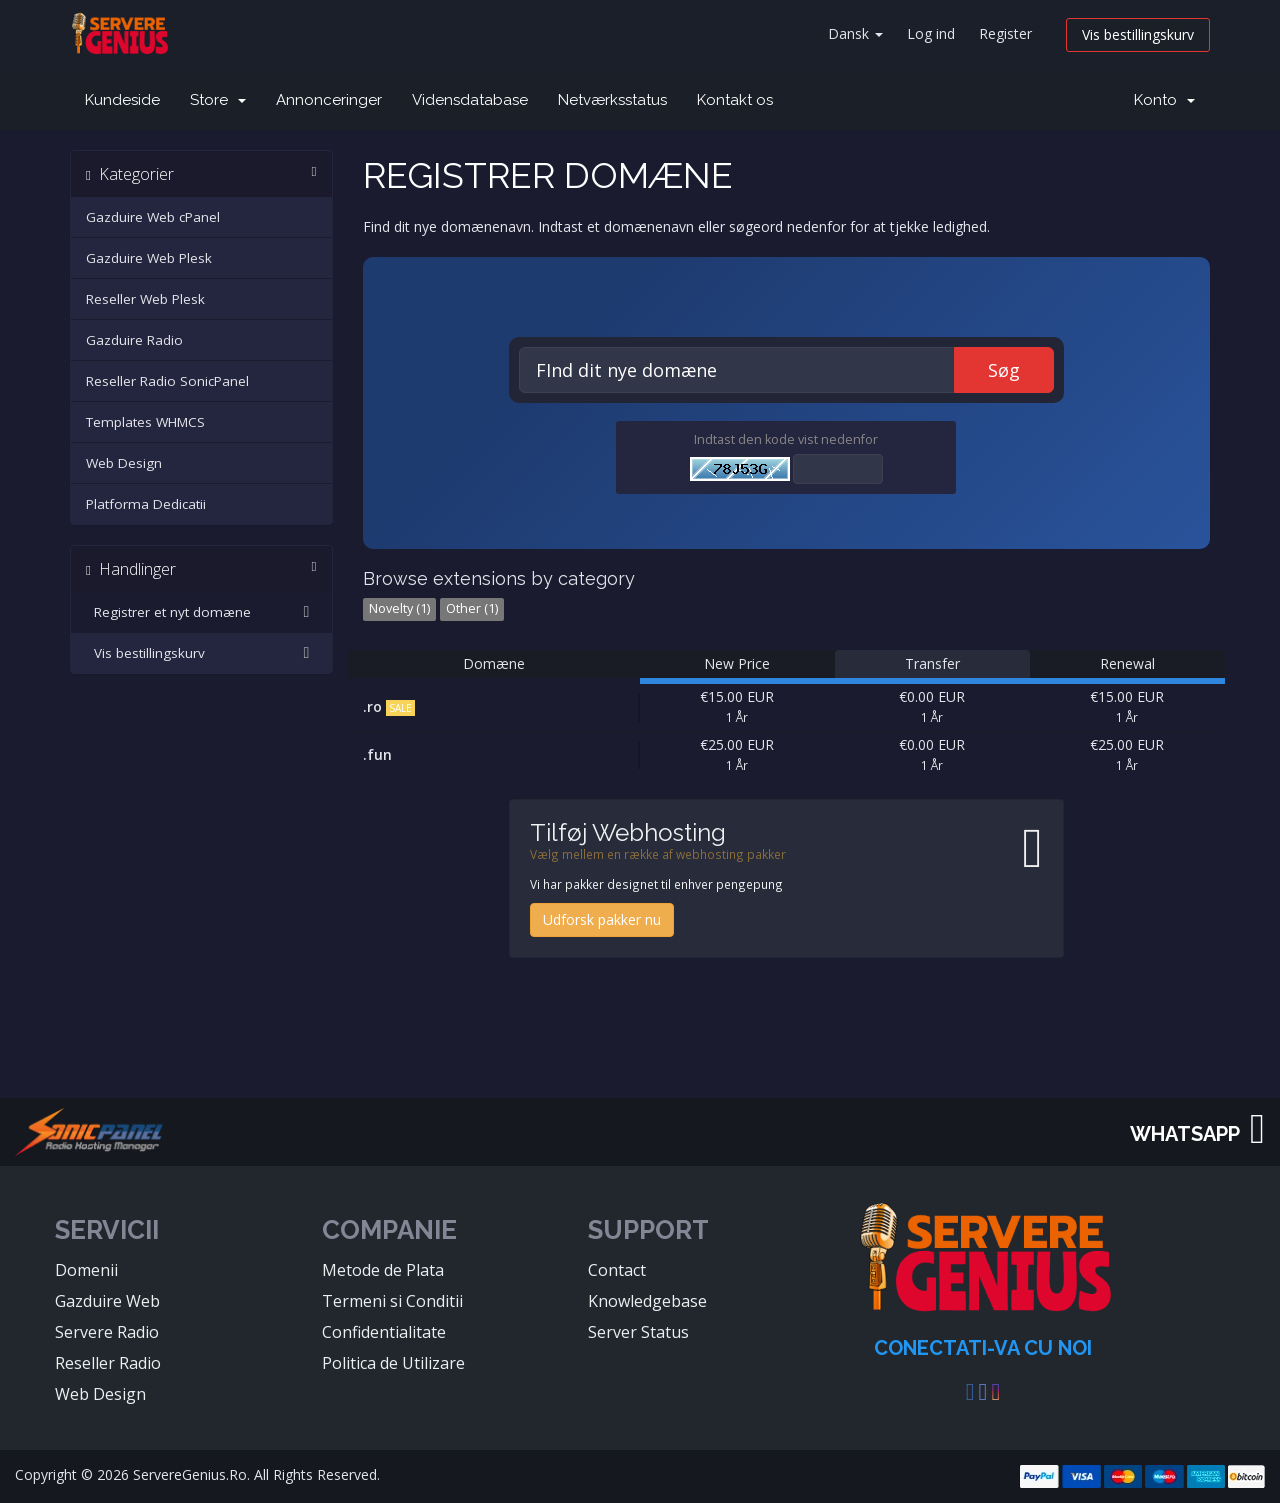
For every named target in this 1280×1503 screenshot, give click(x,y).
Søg (1004, 370)
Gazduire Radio (134, 340)
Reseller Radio (108, 1363)
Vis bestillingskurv (1138, 34)
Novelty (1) (399, 608)
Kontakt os (735, 100)
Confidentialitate (384, 1332)
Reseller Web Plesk (145, 299)
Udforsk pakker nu (602, 919)
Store (218, 100)
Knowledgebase (647, 1301)
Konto (1164, 100)
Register (1005, 33)
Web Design (124, 463)
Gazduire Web (107, 1301)
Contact (617, 1270)
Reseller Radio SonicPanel (167, 381)
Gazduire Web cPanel (153, 217)
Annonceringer (329, 100)
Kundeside (122, 100)
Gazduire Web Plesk (149, 258)
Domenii (86, 1270)
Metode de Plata (383, 1270)
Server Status (638, 1332)
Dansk (855, 33)
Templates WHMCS (145, 422)
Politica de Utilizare (393, 1363)
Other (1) (472, 608)
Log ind (931, 33)
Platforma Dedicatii (146, 504)
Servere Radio (107, 1332)
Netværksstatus (612, 100)
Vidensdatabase (470, 100)
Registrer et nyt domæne (201, 612)
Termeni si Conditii (392, 1301)
